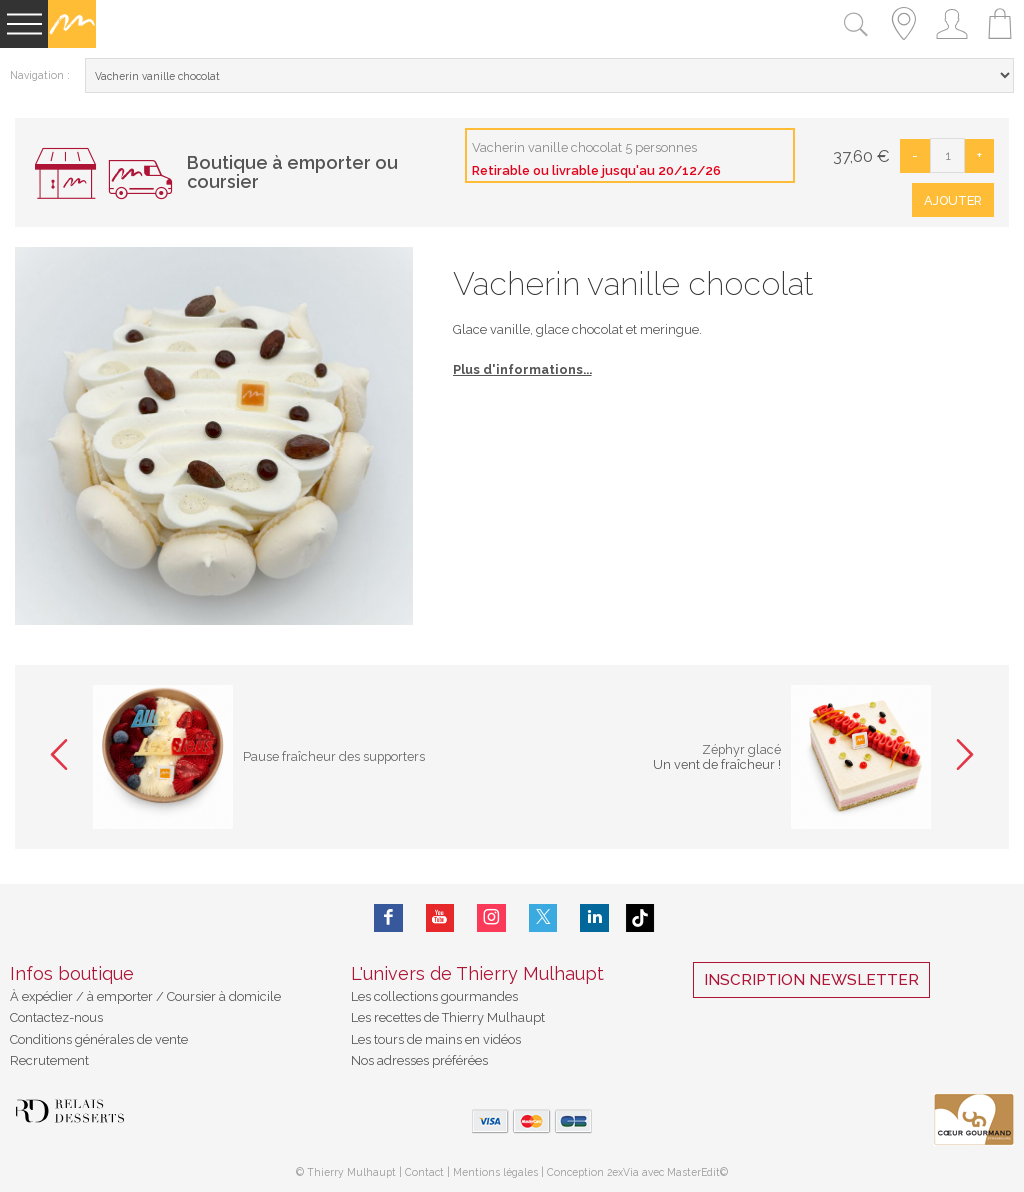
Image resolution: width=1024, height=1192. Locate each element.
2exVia (624, 1172)
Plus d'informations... (522, 369)
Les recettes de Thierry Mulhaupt (448, 1017)
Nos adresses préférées (419, 1060)
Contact (424, 1172)
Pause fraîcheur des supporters (335, 756)
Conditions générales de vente (99, 1039)
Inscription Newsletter (811, 980)
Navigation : (40, 75)
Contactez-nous (56, 1017)
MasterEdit (693, 1172)
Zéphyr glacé (741, 749)
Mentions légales (495, 1172)
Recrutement (49, 1060)
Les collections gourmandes (434, 996)
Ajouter (952, 200)
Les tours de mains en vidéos (436, 1039)
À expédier (43, 996)
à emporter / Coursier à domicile (182, 996)
